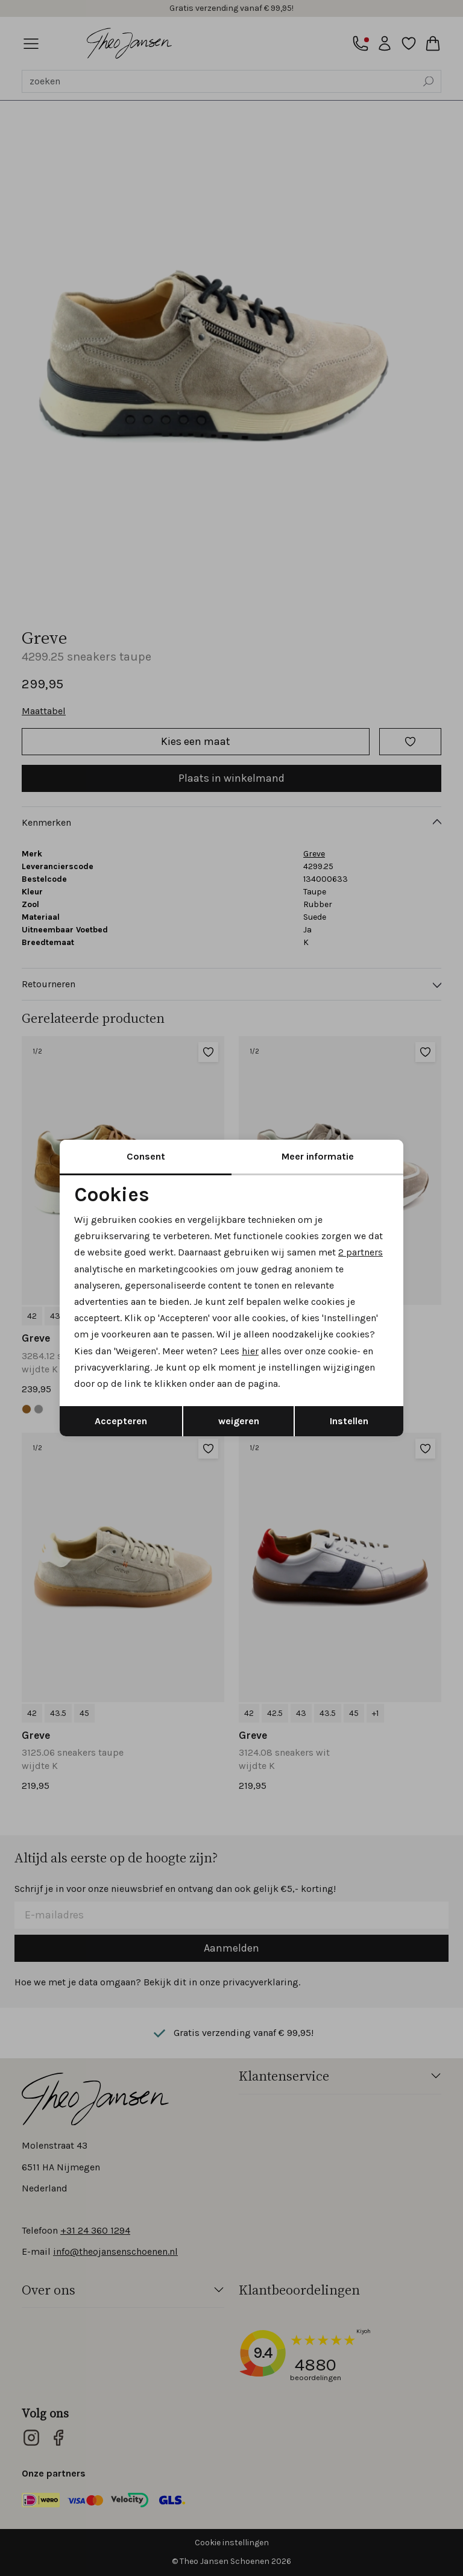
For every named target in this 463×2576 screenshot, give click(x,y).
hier (250, 1351)
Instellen (349, 1421)
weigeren (238, 1421)
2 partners (360, 1252)
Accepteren (121, 1421)
